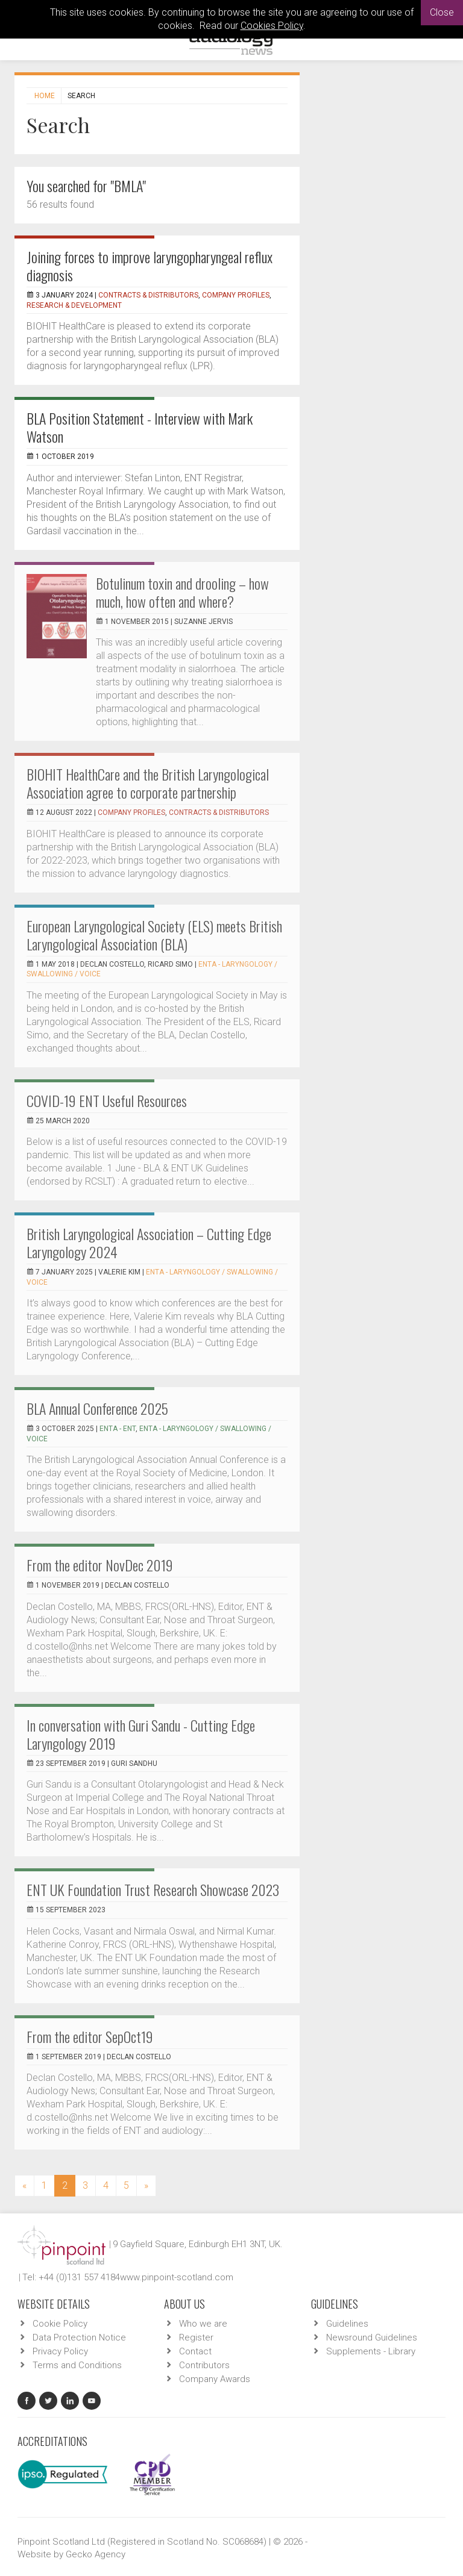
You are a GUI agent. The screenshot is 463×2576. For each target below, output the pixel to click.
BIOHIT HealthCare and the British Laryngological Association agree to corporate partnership (148, 783)
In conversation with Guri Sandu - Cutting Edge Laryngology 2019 (141, 1734)
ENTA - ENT (117, 1428)
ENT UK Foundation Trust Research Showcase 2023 (153, 1889)
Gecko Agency (95, 2554)
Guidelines (347, 2323)
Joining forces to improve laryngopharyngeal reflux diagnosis (149, 265)
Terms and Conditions (77, 2365)
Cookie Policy (60, 2323)
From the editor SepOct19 (90, 2036)
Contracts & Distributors (148, 295)
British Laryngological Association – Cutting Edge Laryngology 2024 (149, 1242)
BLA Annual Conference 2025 (97, 1408)
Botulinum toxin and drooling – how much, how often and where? (182, 592)
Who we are (203, 2323)
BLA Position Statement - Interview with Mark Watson (140, 427)
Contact (195, 2351)
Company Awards (214, 2379)
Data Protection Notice (79, 2337)
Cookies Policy (272, 25)
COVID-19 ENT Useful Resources (107, 1100)
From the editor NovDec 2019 (100, 1565)
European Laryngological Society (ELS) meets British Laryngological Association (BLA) (154, 935)
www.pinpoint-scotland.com (176, 2277)
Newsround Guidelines (371, 2337)
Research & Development (74, 305)
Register (196, 2337)
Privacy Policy (60, 2351)
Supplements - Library (370, 2351)
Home (44, 96)
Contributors (204, 2365)
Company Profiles (235, 295)
